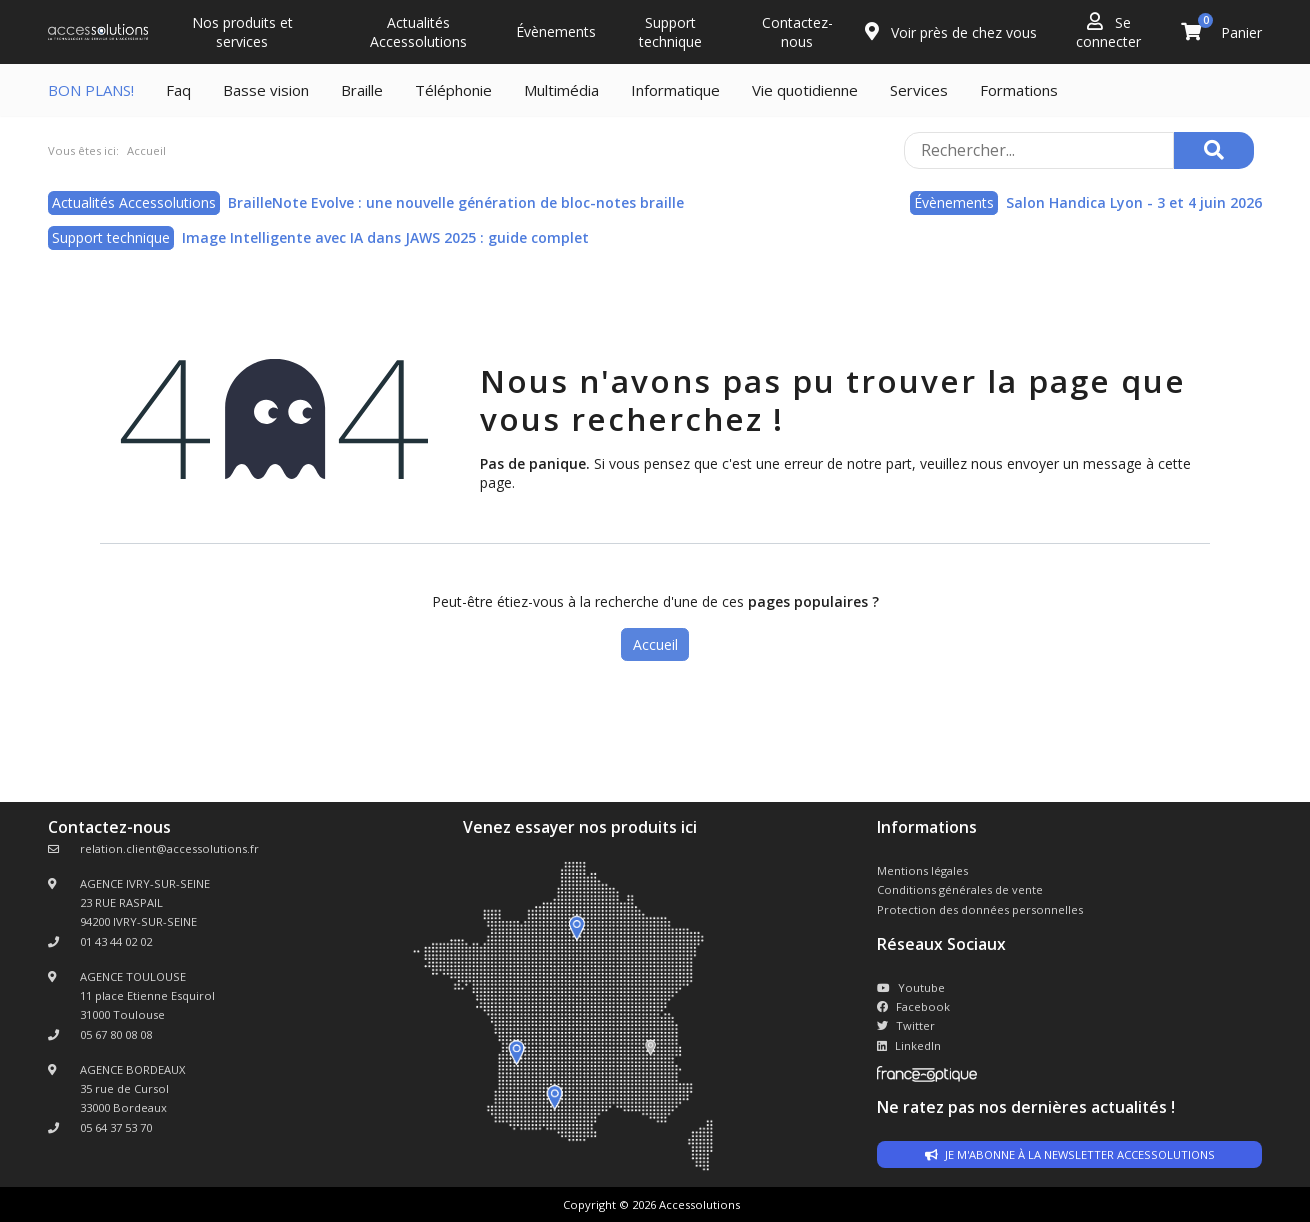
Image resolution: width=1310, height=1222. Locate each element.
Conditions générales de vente (960, 889)
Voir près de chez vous (951, 32)
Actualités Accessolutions (418, 32)
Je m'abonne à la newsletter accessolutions (1070, 1154)
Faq (178, 90)
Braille (362, 90)
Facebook (913, 1006)
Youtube (911, 987)
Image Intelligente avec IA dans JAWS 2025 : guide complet (385, 237)
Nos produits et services (242, 32)
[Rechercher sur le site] (1039, 150)
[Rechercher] (1214, 150)
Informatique (675, 90)
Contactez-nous (797, 32)
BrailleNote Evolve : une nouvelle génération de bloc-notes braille (456, 202)
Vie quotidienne (805, 90)
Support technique (670, 32)
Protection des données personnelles (980, 909)
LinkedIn (909, 1045)
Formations (1019, 90)
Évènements (556, 31)
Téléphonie (453, 90)
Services (919, 90)
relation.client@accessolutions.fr (169, 848)
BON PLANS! (91, 90)
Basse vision (266, 90)
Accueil (655, 644)
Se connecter (1108, 31)
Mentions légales (922, 870)
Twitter (906, 1025)
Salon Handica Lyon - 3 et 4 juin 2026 (1134, 202)
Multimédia (561, 90)
